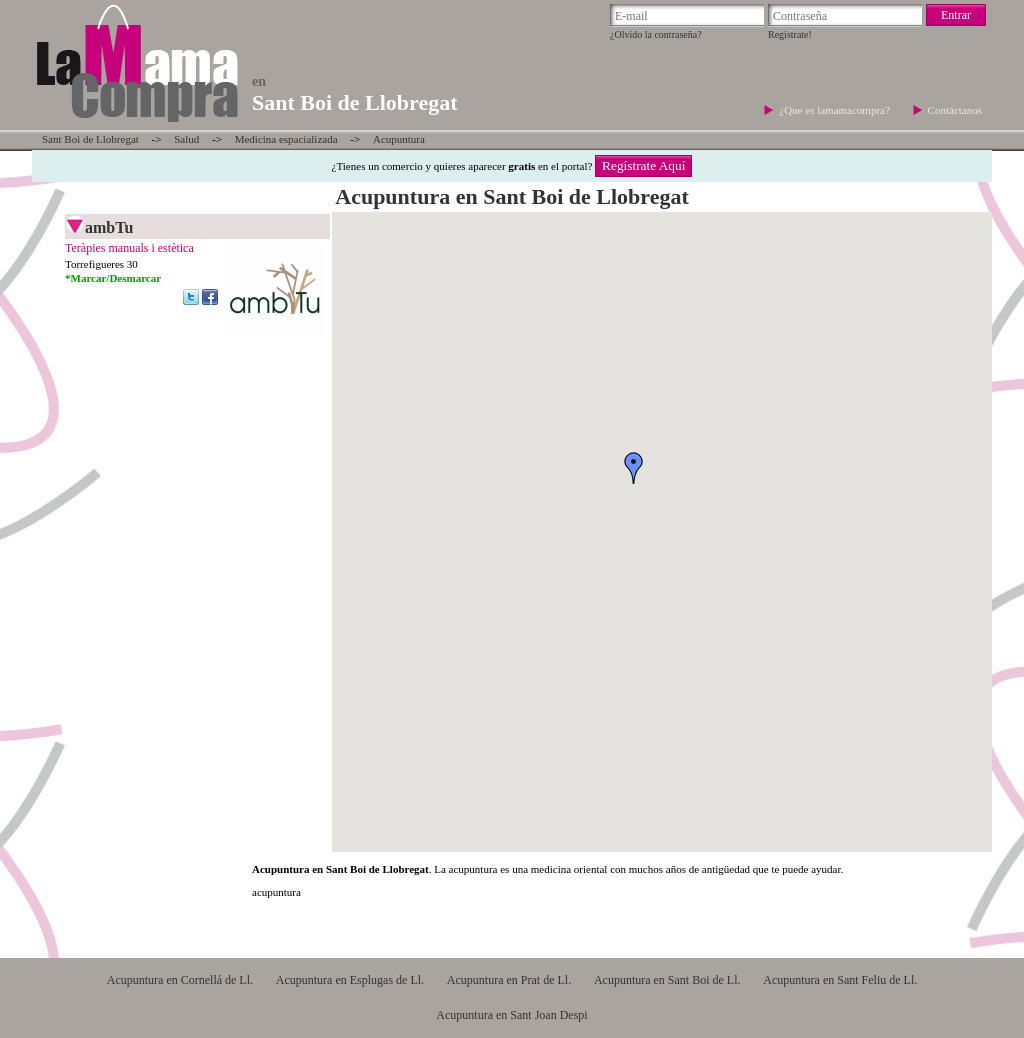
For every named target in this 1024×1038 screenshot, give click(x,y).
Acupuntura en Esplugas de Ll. (350, 980)
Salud (186, 139)
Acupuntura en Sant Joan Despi (511, 1015)
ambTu (109, 227)
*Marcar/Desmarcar (113, 278)
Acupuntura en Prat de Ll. (509, 980)
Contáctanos (955, 110)
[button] (634, 468)
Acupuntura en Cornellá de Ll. (180, 980)
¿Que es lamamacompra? (835, 110)
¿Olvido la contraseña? (656, 34)
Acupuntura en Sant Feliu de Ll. (840, 980)
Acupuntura (399, 139)
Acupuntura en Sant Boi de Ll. (667, 980)
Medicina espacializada (286, 139)
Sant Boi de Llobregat (90, 139)
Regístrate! (790, 34)
